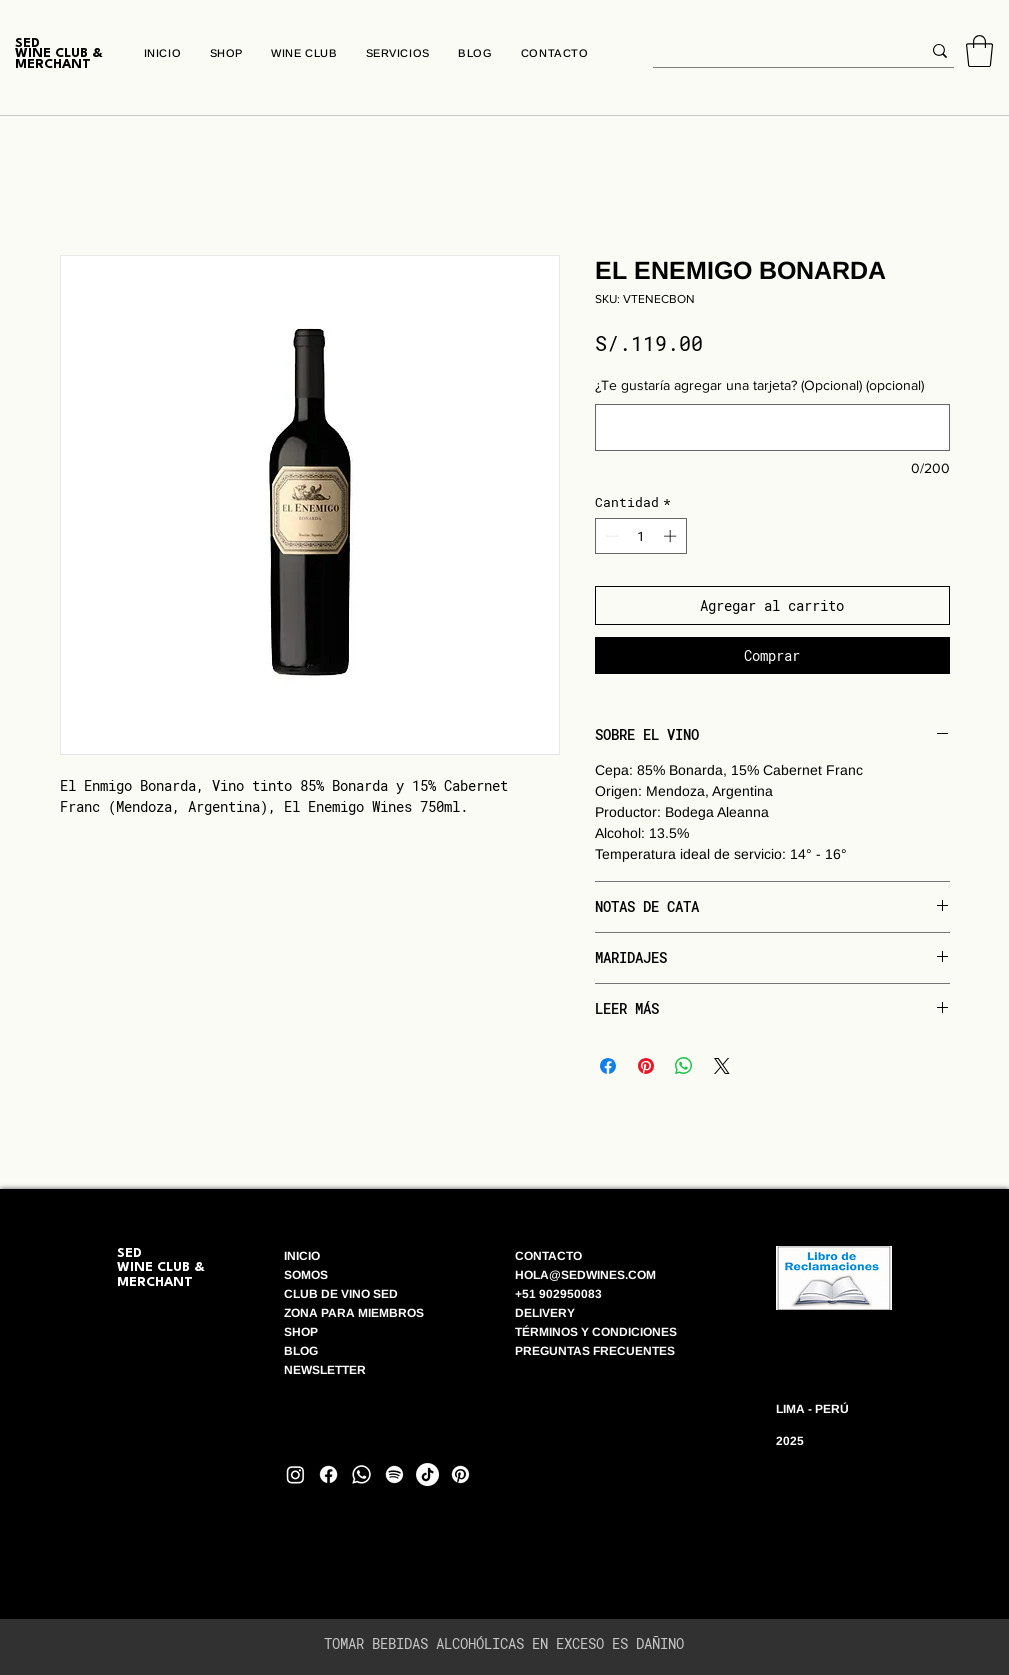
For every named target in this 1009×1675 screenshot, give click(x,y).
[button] (979, 51)
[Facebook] (328, 1474)
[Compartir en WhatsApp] (684, 1066)
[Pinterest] (460, 1474)
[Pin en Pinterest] (646, 1066)
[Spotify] (394, 1474)
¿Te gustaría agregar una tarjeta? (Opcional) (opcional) (759, 385)
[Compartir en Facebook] (608, 1066)
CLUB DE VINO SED (341, 1294)
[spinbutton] (640, 536)
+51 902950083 (558, 1294)
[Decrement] (610, 536)
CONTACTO (548, 1256)
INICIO (302, 1256)
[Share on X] (722, 1066)
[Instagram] (295, 1474)
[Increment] (672, 536)
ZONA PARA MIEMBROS (354, 1313)
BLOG (302, 1351)
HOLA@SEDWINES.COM (585, 1275)
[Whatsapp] (361, 1474)
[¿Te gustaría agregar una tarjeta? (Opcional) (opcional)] (772, 427)
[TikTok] (427, 1474)
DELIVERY (545, 1313)
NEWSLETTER (325, 1370)
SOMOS (306, 1275)
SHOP (301, 1332)
